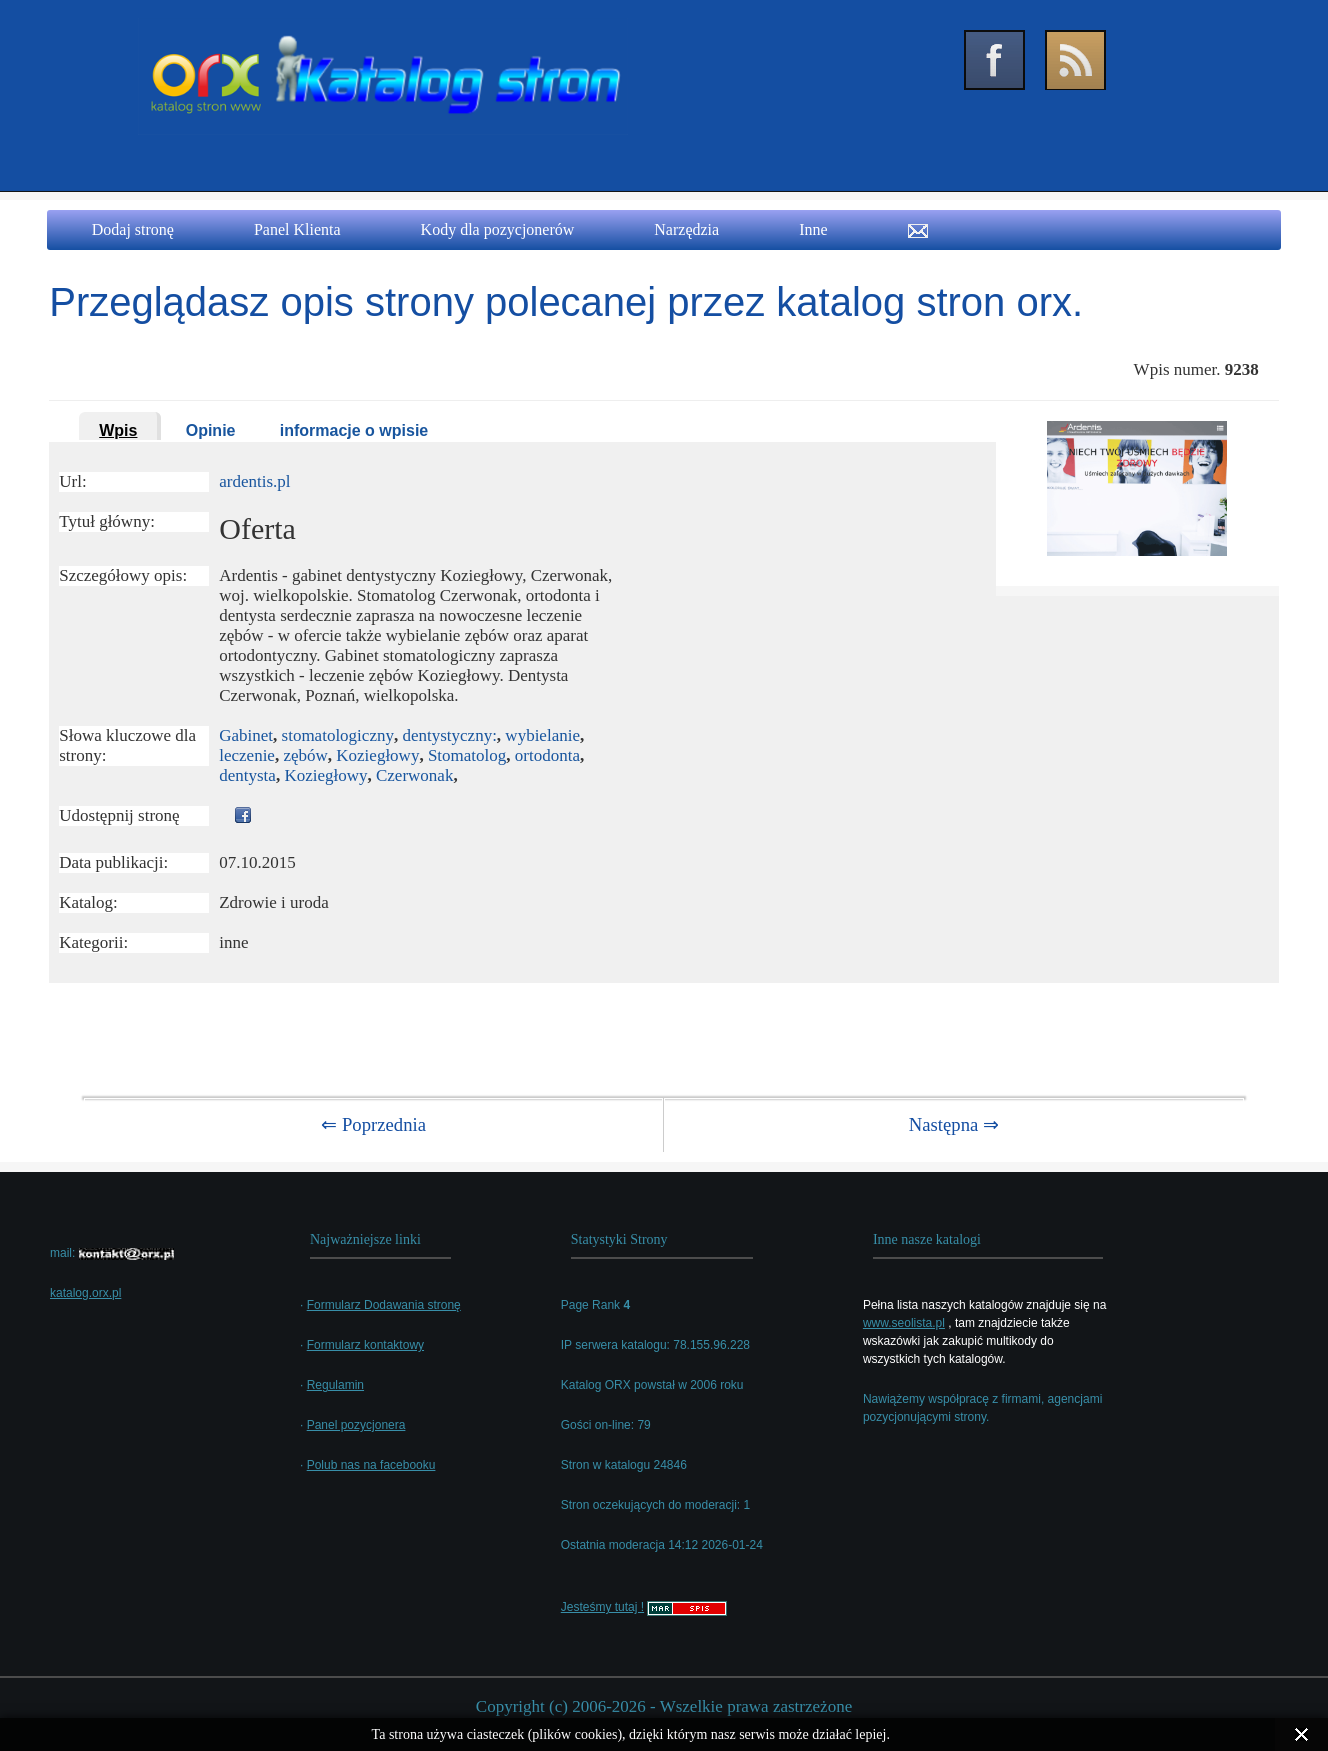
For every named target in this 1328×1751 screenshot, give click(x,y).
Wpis (118, 430)
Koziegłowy (377, 755)
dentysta (247, 775)
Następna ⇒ (954, 1124)
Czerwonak (414, 775)
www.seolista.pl (904, 1323)
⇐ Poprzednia (373, 1124)
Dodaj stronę (133, 229)
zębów (305, 755)
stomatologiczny (338, 735)
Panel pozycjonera (356, 1425)
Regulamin (335, 1385)
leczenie (247, 755)
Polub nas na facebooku (371, 1465)
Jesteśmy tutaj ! (602, 1607)
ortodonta (547, 755)
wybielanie (542, 735)
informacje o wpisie (354, 430)
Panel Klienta (297, 229)
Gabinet (246, 735)
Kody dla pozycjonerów (498, 229)
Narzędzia (686, 229)
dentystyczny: (449, 735)
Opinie (211, 430)
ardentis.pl (254, 481)
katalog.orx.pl (85, 1293)
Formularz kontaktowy (365, 1345)
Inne (813, 229)
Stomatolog (467, 755)
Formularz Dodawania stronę (384, 1305)
